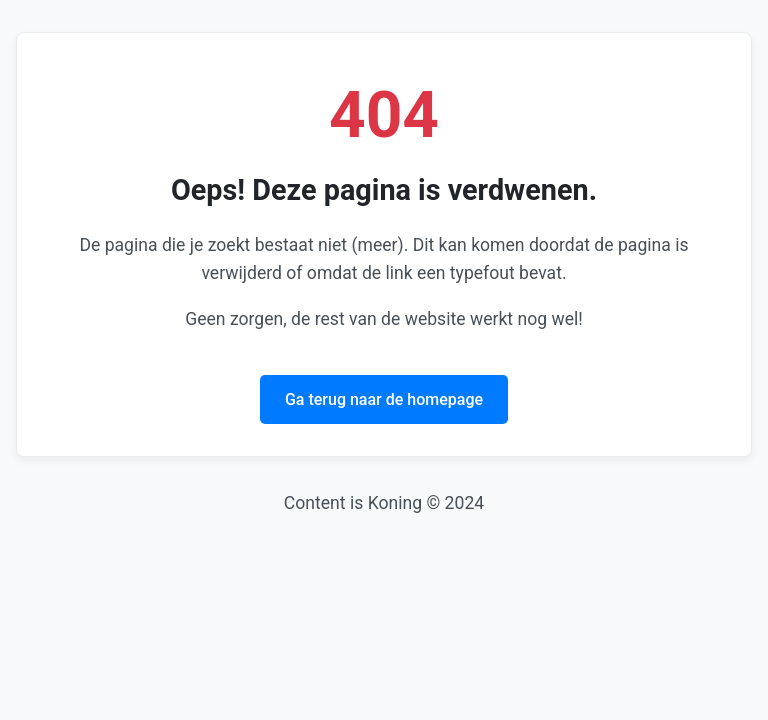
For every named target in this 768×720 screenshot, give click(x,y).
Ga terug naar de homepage (384, 399)
